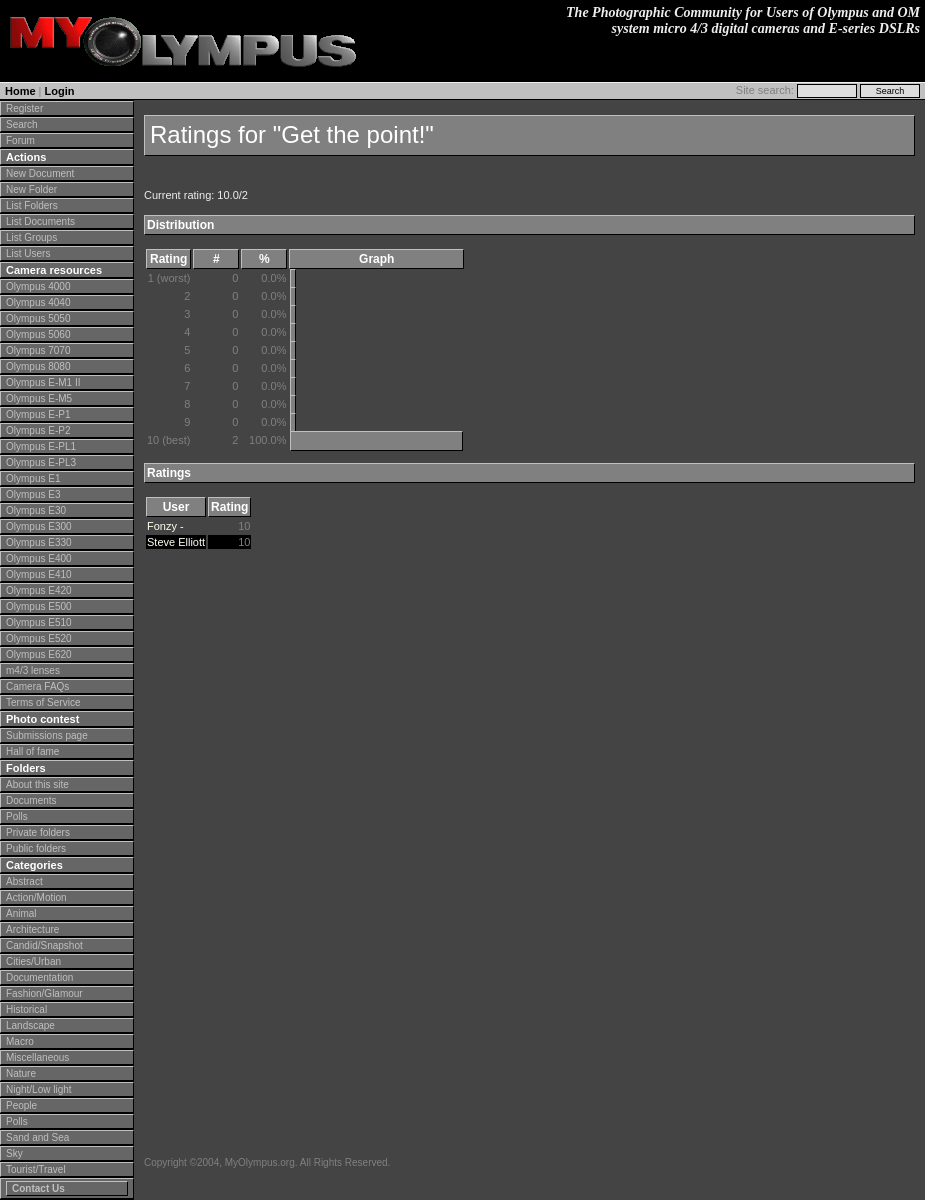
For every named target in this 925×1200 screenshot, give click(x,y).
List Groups (31, 237)
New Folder (31, 189)
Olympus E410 (39, 574)
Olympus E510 (39, 622)
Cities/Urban (33, 961)
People (21, 1105)
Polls (17, 816)
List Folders (32, 205)
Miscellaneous (37, 1057)
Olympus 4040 (38, 302)
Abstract (24, 881)
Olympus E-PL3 (41, 462)
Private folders (38, 832)
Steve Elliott (176, 542)
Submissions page (47, 735)
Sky (14, 1153)
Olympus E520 (39, 638)
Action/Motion (36, 897)
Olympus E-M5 (39, 398)
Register (24, 108)
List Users (28, 253)
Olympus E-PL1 (41, 446)
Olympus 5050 (38, 318)
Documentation (39, 977)
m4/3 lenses (33, 670)
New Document (40, 173)
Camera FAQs (37, 686)
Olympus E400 (39, 558)
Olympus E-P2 (38, 430)
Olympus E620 (39, 654)
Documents (31, 800)
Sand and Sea (37, 1137)
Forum (20, 140)
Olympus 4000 (38, 286)
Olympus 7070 (38, 350)
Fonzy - (165, 526)
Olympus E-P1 (38, 414)
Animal (21, 913)
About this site (37, 784)
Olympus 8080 (38, 366)
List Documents (40, 221)
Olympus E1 (33, 478)
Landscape (30, 1025)
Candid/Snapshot (44, 945)
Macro (20, 1041)
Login (60, 91)
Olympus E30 (36, 510)
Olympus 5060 (38, 334)
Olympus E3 (33, 494)
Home (20, 91)
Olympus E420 (39, 590)
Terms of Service (43, 702)
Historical (26, 1009)
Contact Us (38, 1188)
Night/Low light (39, 1089)
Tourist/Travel (36, 1169)
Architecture (32, 929)
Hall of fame (32, 751)
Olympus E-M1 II (43, 382)
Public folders (36, 848)
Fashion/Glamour (44, 993)
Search (22, 124)
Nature (21, 1073)
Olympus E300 (39, 526)
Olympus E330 (39, 542)
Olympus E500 (39, 606)
